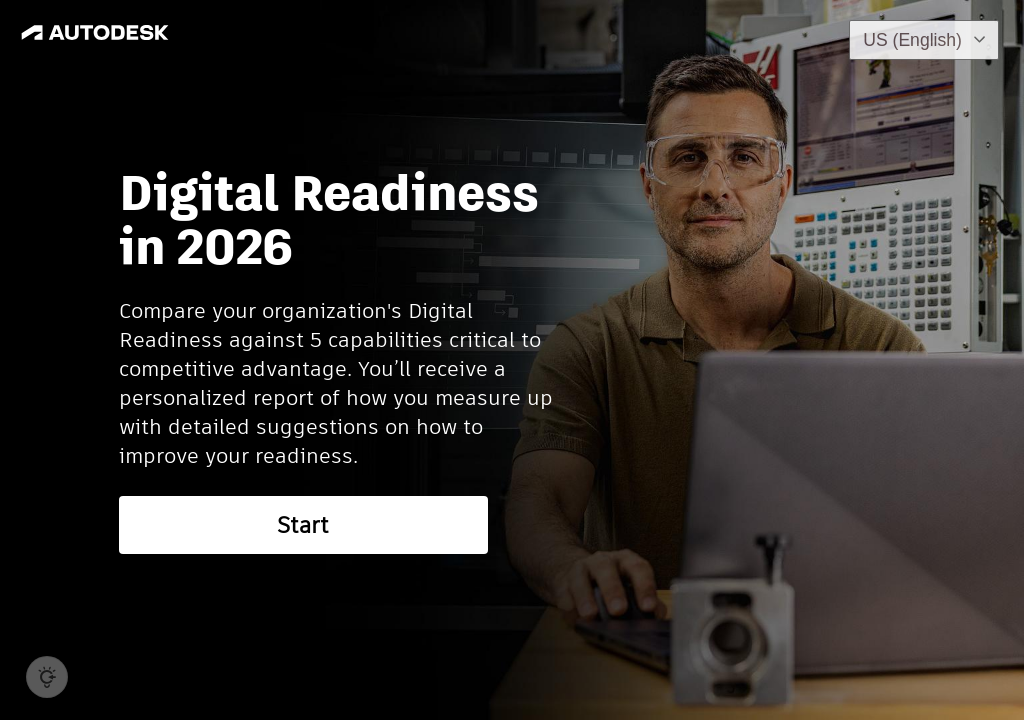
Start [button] (303, 525)
